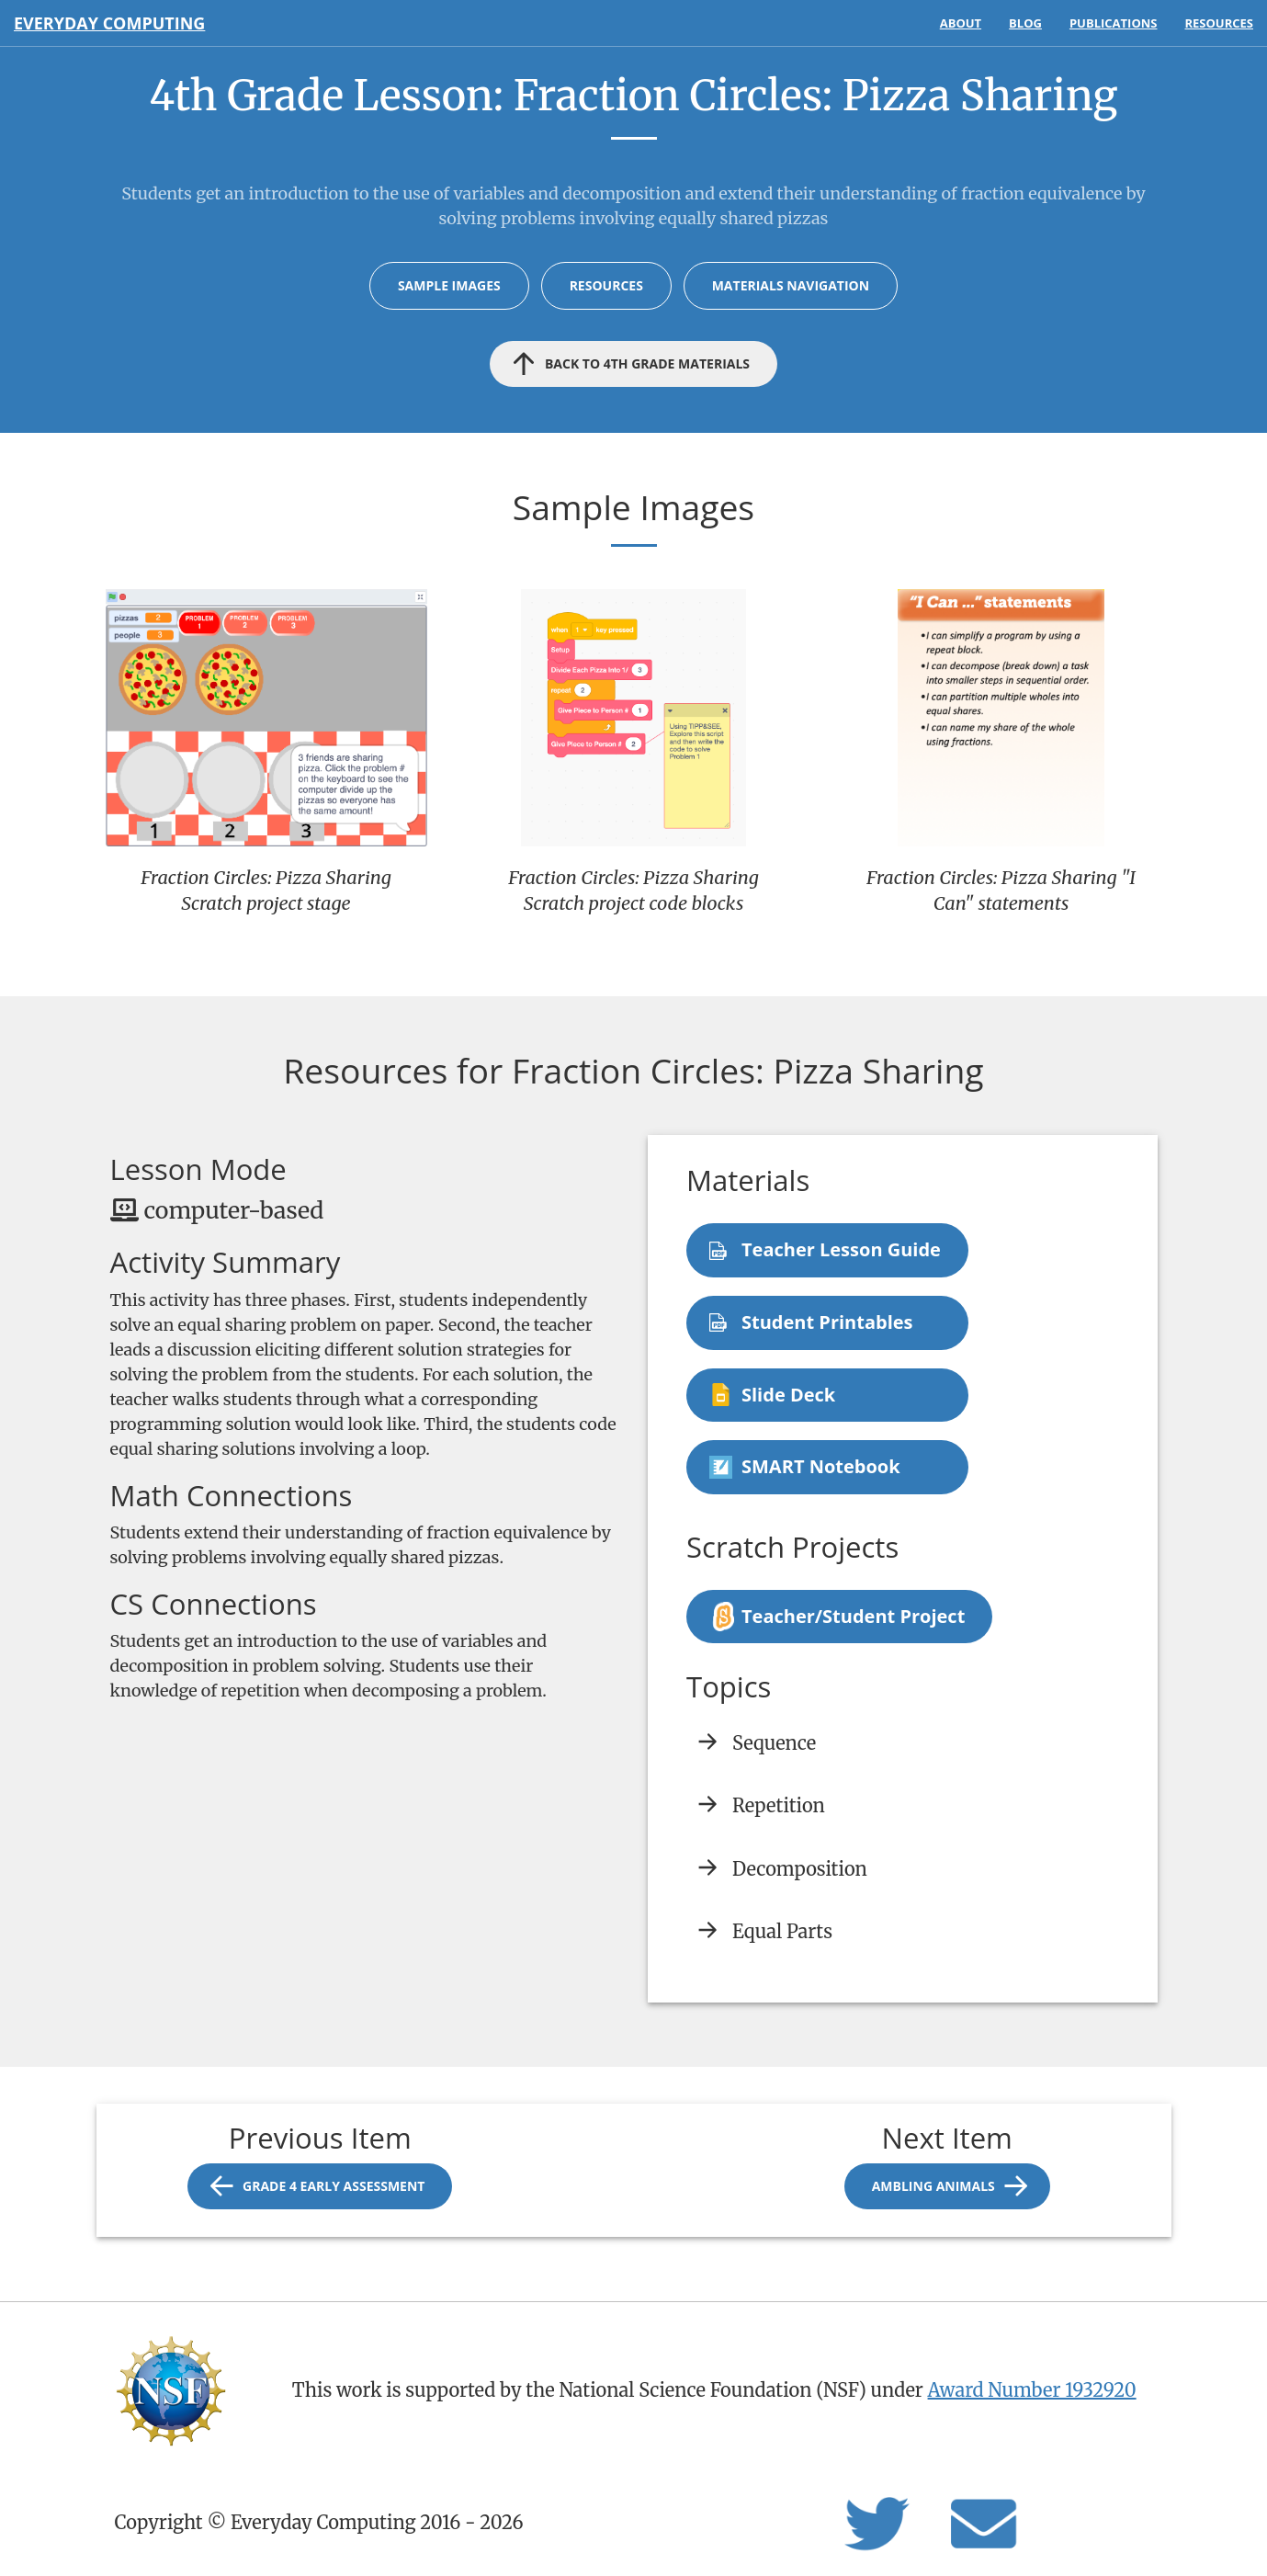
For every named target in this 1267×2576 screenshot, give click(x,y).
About (960, 23)
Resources (1218, 23)
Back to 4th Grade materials (647, 363)
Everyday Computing (109, 23)
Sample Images (449, 285)
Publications (1113, 23)
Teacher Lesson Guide (841, 1249)
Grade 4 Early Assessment (333, 2186)
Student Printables (827, 1322)
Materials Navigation (790, 285)
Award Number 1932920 (1032, 2389)
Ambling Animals (933, 2186)
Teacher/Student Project (853, 1616)
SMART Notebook (820, 1466)
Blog (1025, 23)
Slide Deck (788, 1394)
